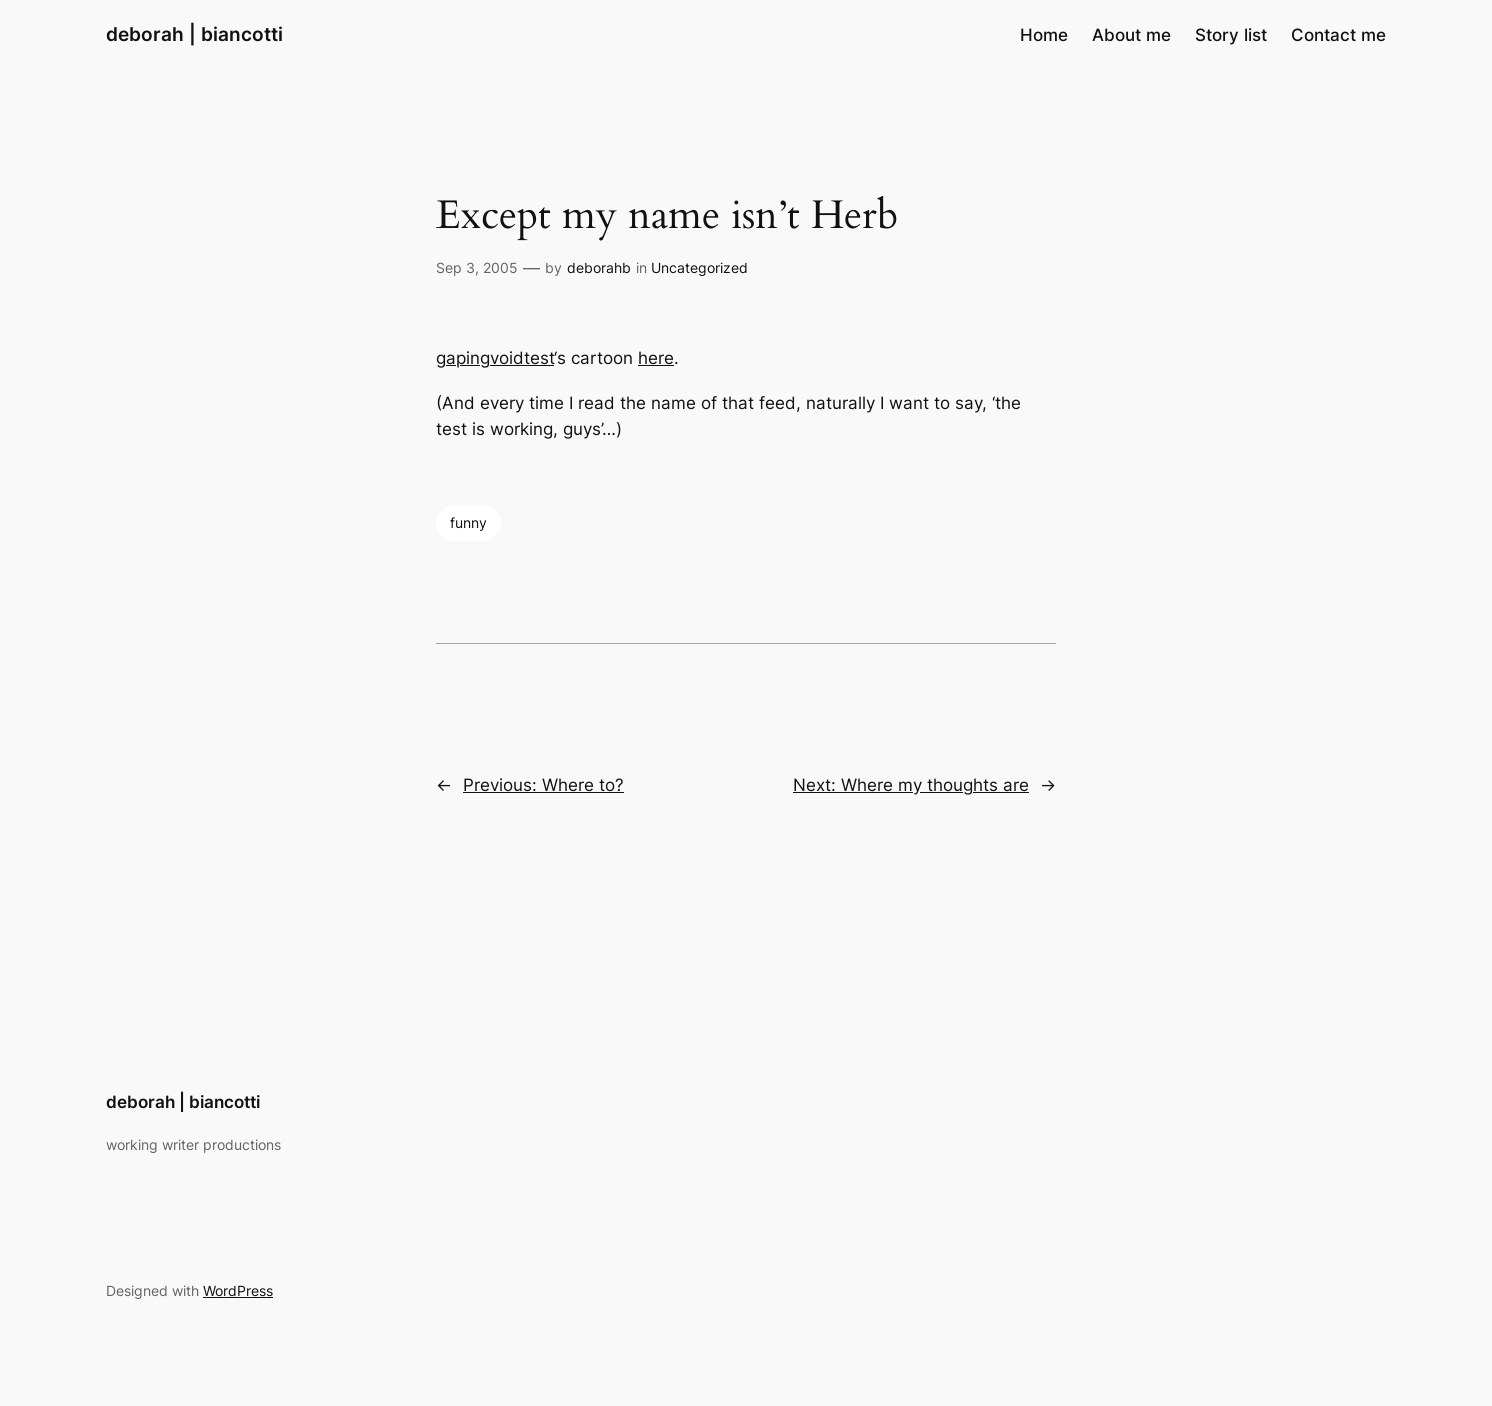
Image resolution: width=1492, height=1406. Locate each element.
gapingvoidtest (495, 358)
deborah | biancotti (194, 34)
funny (468, 522)
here (656, 358)
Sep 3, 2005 (477, 267)
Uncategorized (699, 267)
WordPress (238, 1290)
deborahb (599, 267)
